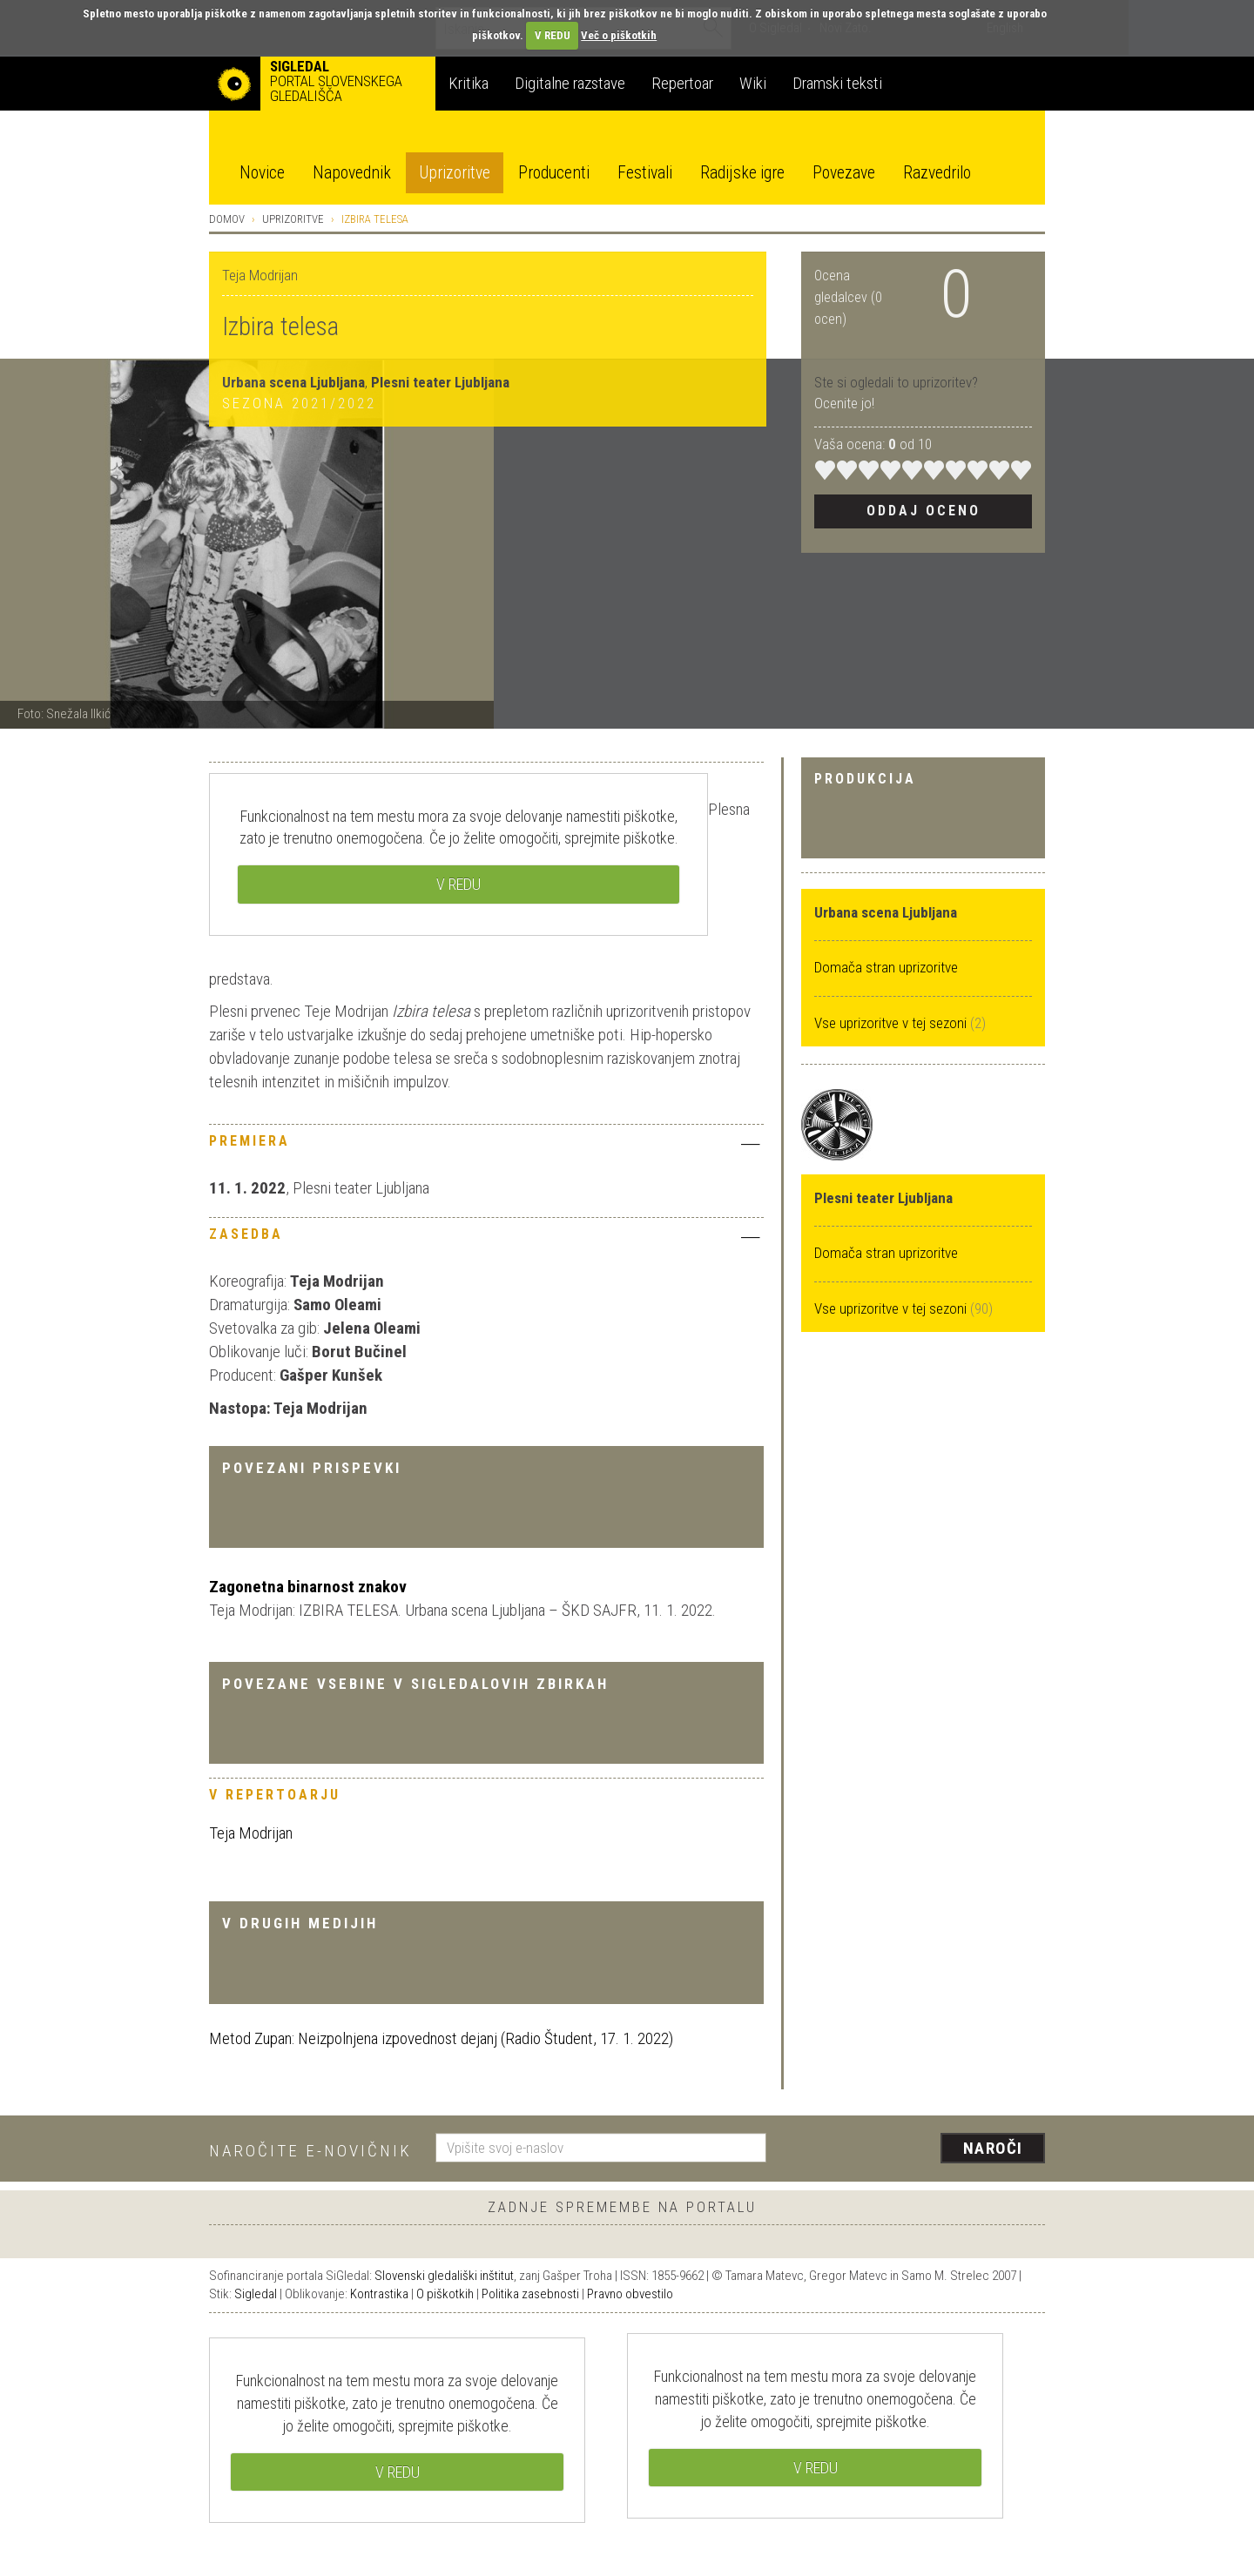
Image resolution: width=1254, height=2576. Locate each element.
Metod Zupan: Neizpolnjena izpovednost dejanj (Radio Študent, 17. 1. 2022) (441, 2038)
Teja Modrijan (251, 1833)
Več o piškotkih (619, 35)
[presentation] (916, 2149)
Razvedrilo (937, 173)
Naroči (993, 2148)
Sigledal (255, 2294)
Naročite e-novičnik (310, 2151)
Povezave (843, 173)
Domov (227, 218)
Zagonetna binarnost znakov (308, 1587)
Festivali (644, 173)
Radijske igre (742, 173)
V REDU (552, 35)
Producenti (554, 173)
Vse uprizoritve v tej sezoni (892, 1023)
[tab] (486, 1145)
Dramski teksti (837, 83)
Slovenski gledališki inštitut (444, 2275)
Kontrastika (379, 2294)
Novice (262, 173)
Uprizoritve (454, 173)
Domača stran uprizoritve (886, 967)
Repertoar (682, 83)
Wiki (752, 83)
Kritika (468, 83)
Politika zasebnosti (530, 2294)
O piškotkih (445, 2294)
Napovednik (352, 173)
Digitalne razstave (570, 83)
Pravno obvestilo (630, 2294)
